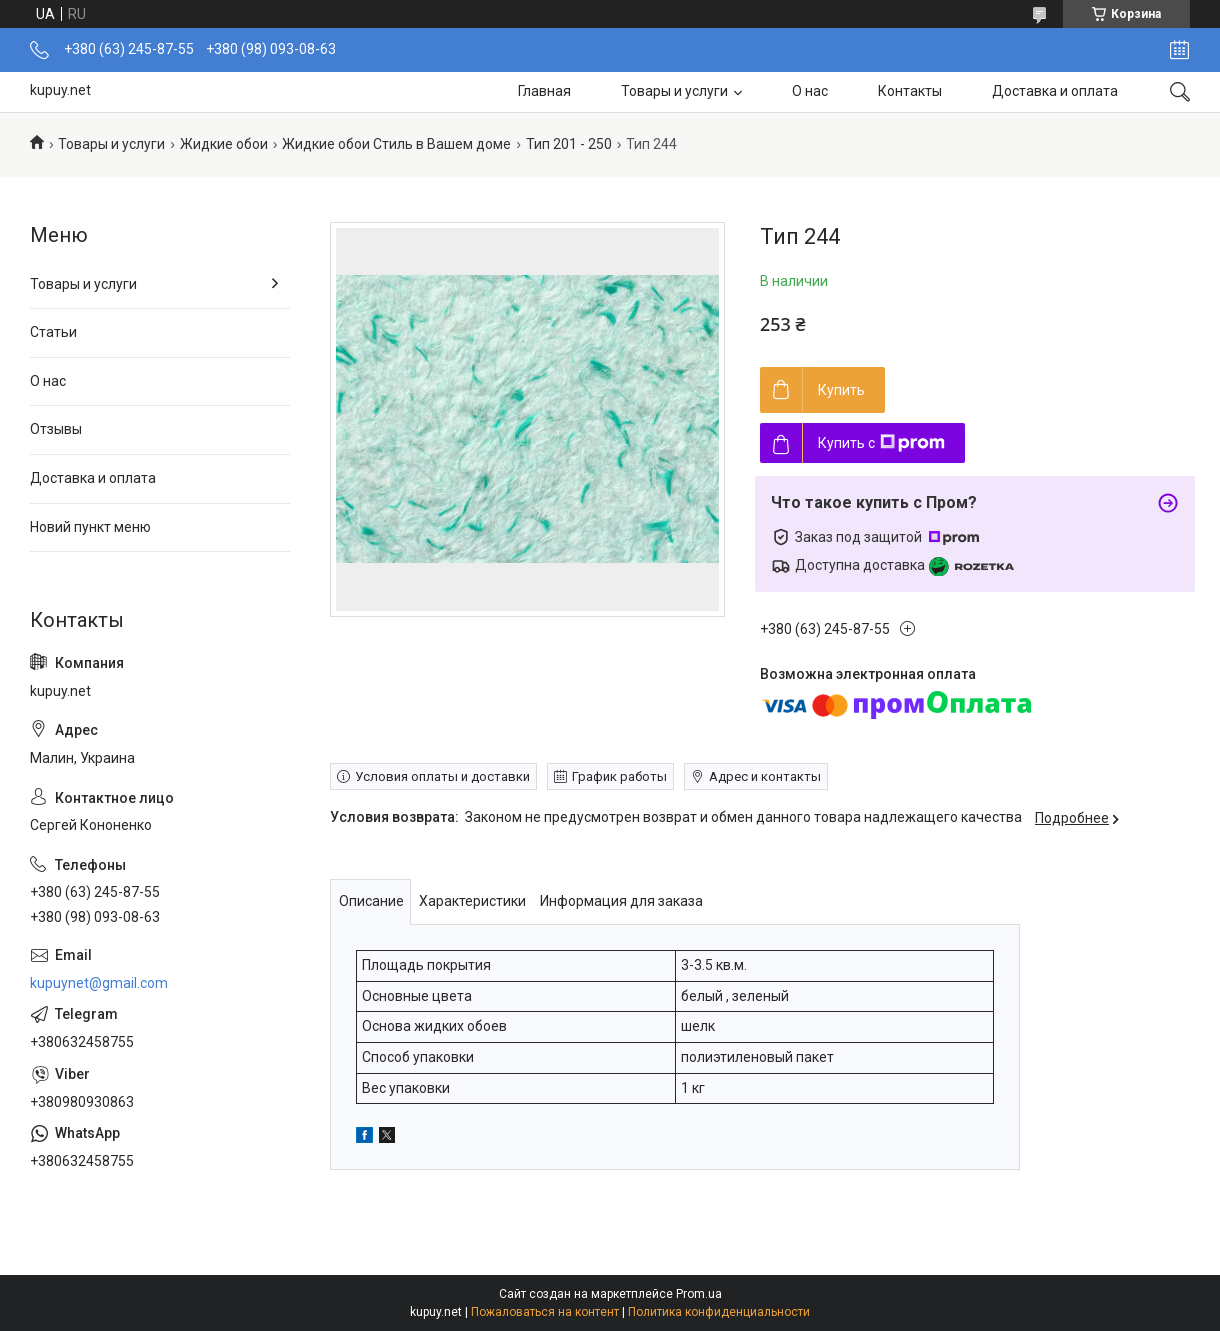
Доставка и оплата (1055, 91)
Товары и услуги (674, 91)
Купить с (881, 443)
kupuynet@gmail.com (99, 983)
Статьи (53, 332)
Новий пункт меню (90, 527)
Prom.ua (699, 1294)
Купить (841, 390)
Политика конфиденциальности (719, 1312)
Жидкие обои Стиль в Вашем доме (396, 144)
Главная (544, 91)
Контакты (910, 91)
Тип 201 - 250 (569, 144)
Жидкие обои (224, 144)
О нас (810, 91)
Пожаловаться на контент (545, 1312)
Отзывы (56, 429)
